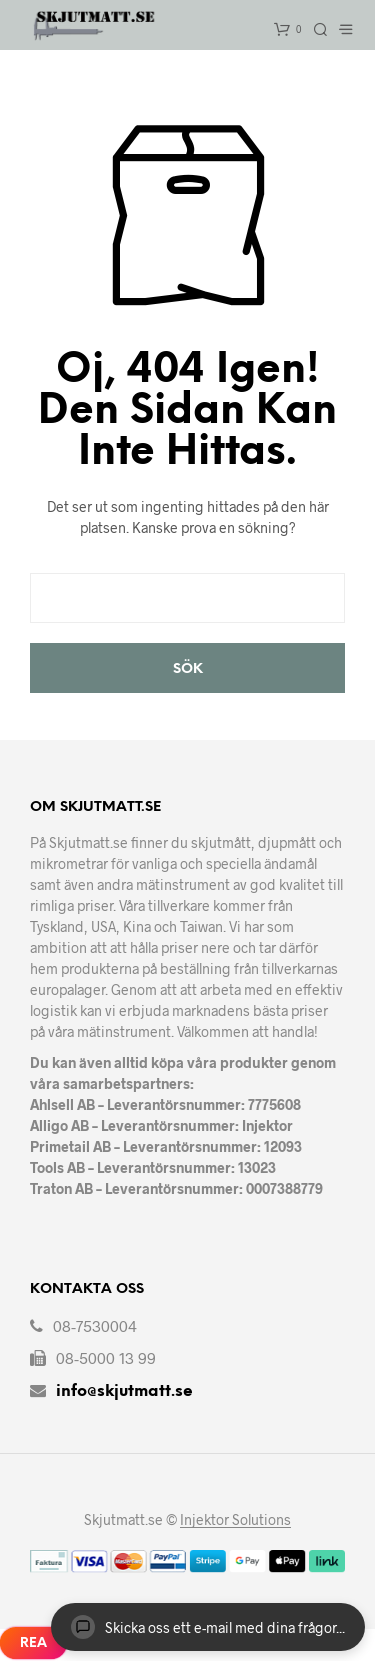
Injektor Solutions (235, 1520)
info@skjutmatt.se (124, 1391)
